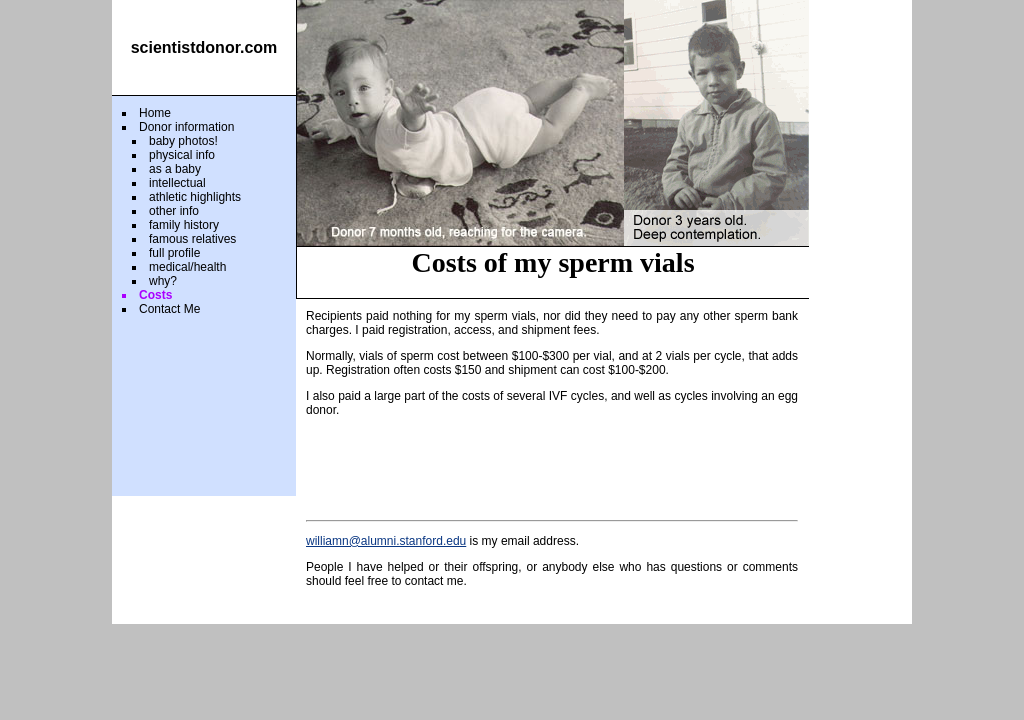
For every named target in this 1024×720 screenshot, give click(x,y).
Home (155, 113)
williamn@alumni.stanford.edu (386, 541)
